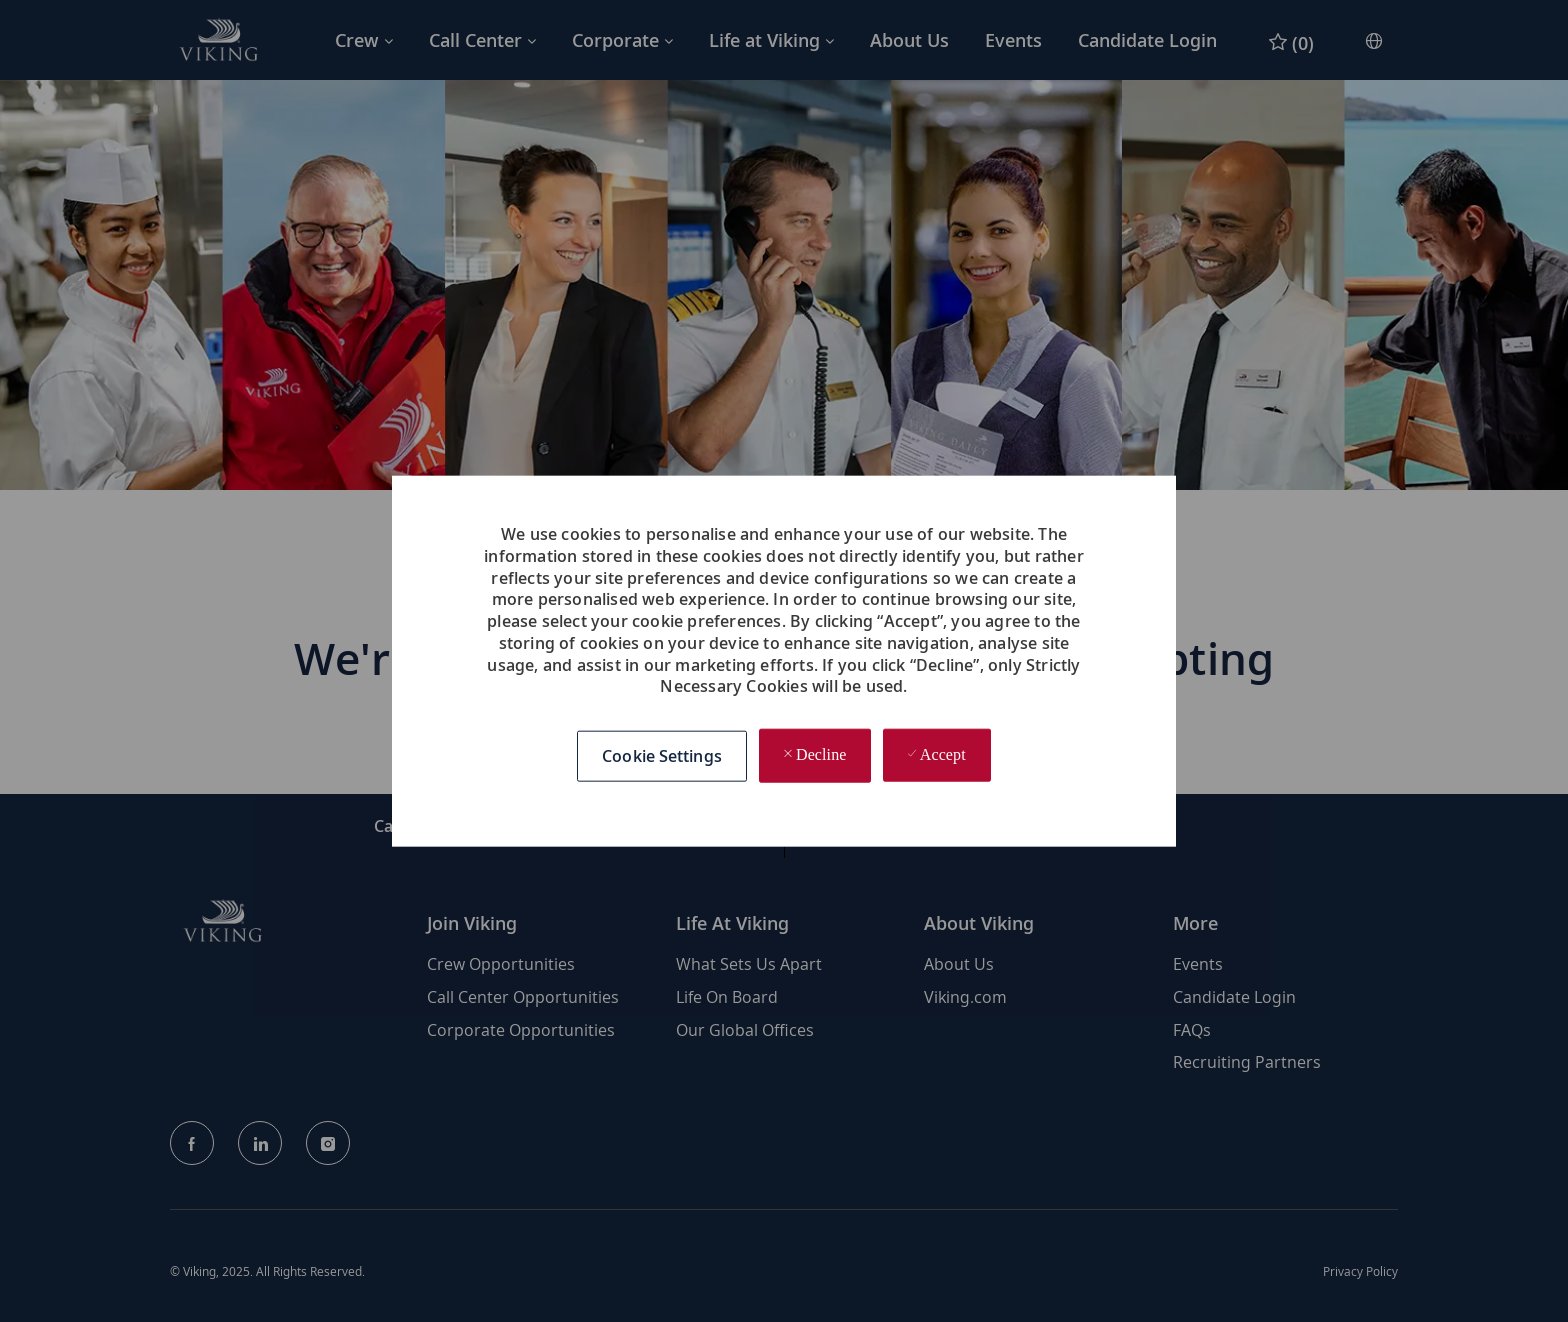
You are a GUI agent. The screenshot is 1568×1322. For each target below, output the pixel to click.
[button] (662, 756)
